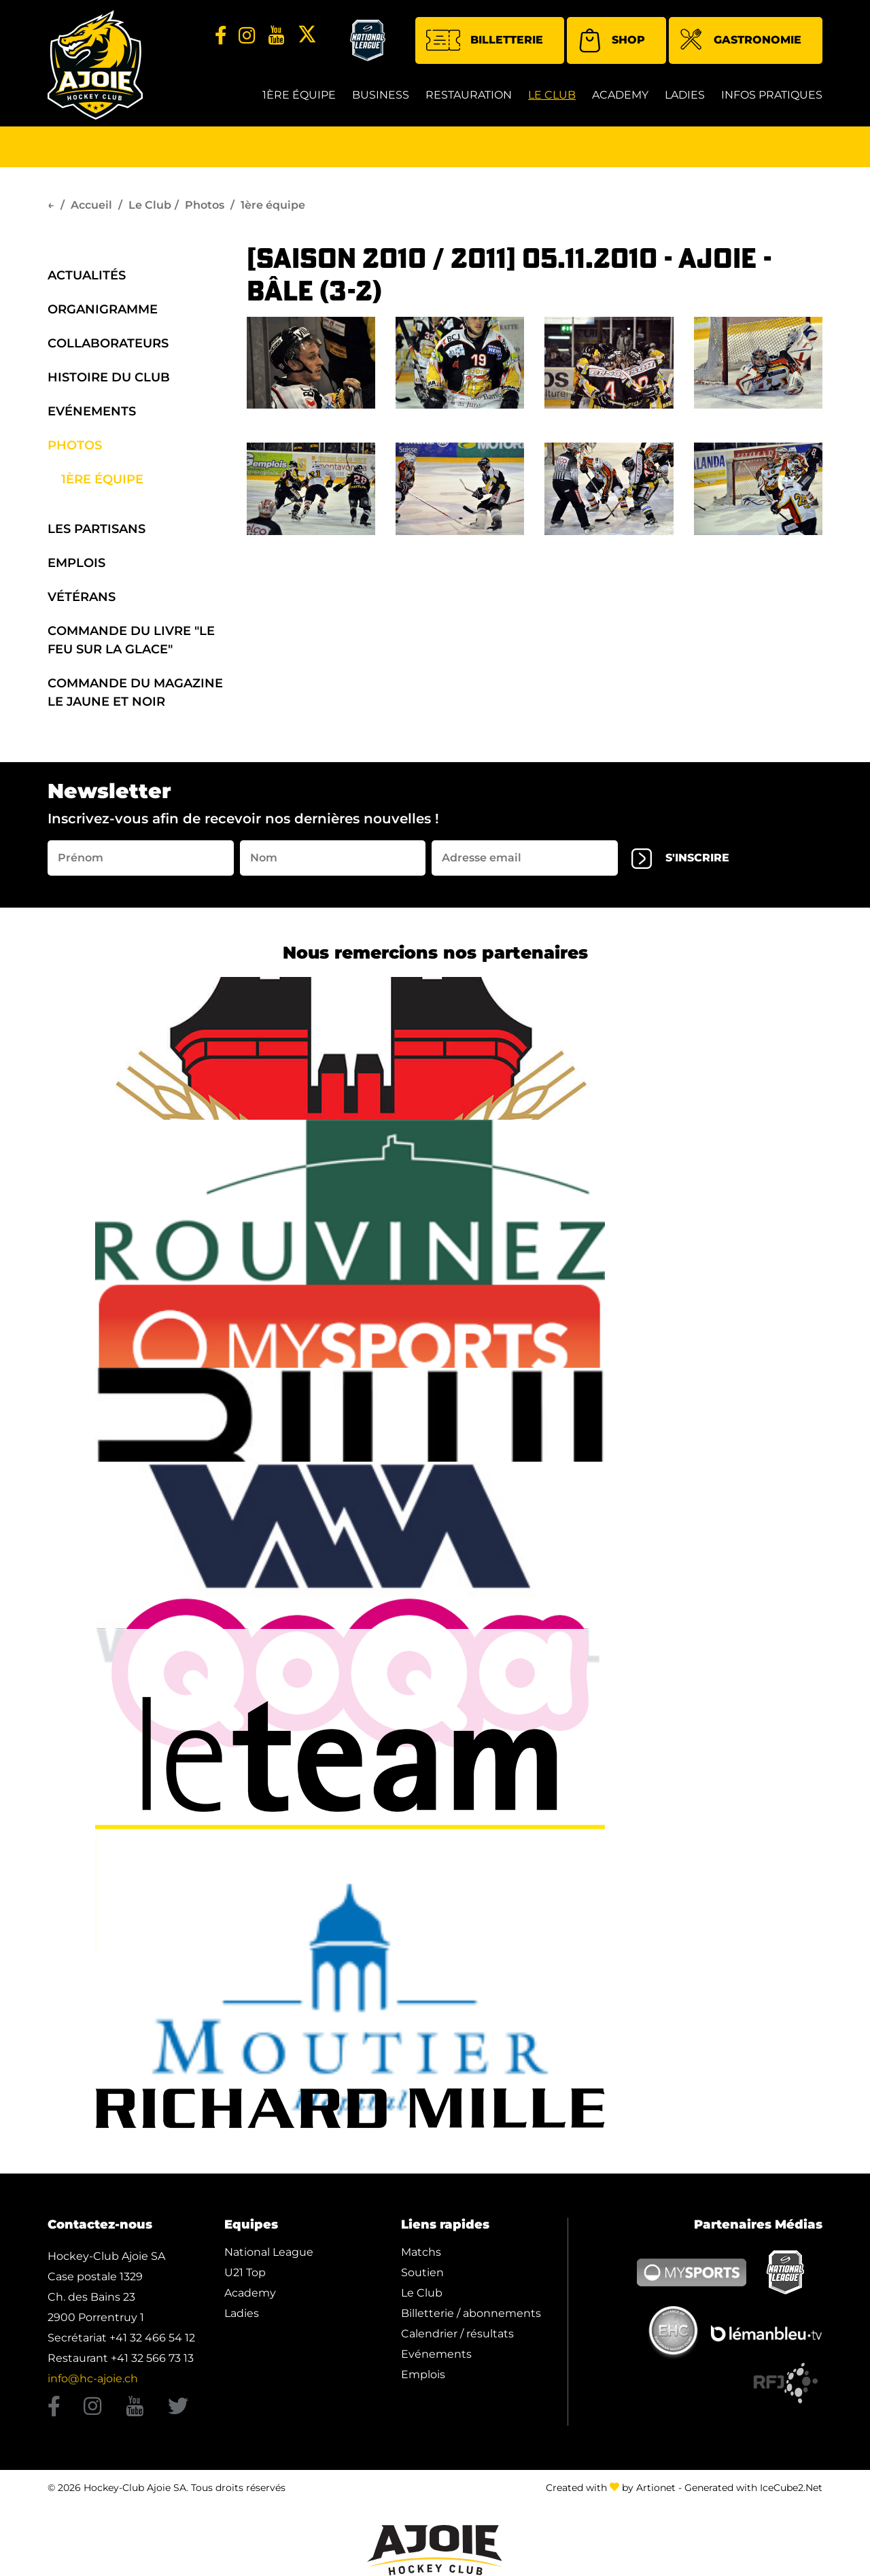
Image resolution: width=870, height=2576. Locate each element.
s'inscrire (680, 858)
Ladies (685, 94)
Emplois (76, 562)
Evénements (92, 411)
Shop (611, 40)
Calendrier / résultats (457, 2333)
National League (268, 2252)
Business (380, 94)
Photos (204, 205)
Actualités (87, 275)
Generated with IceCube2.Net (753, 2487)
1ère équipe (299, 94)
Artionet (656, 2487)
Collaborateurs (108, 343)
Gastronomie (740, 41)
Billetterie (484, 40)
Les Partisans (96, 528)
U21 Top (245, 2272)
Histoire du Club (109, 377)
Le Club (552, 94)
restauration (468, 94)
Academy (620, 94)
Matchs (421, 2252)
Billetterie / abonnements (471, 2313)
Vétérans (82, 596)
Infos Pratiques (771, 94)
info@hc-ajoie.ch (93, 2378)
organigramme (103, 309)
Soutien (422, 2272)
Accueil (91, 205)
